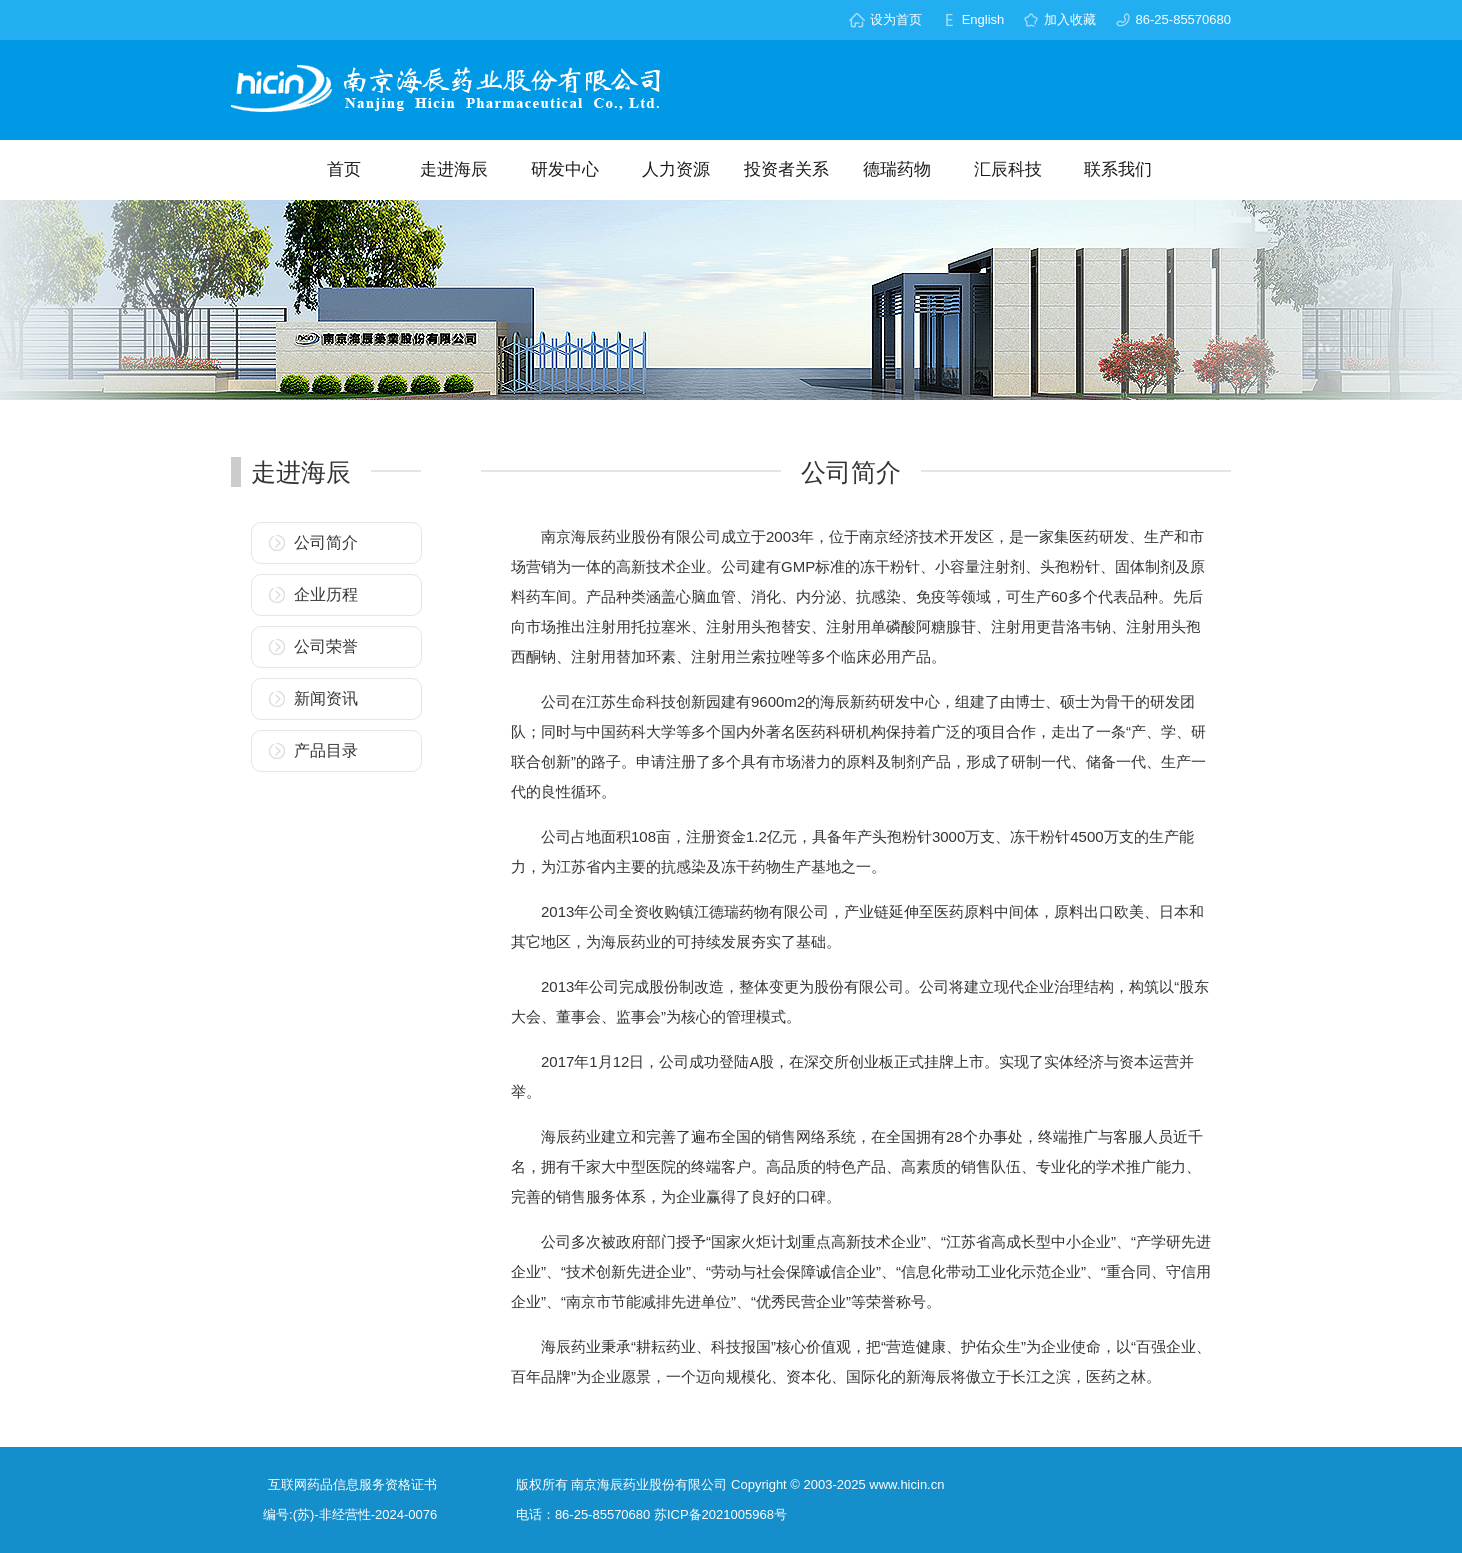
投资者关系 (786, 169)
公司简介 (326, 542)
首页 (344, 169)
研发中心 (565, 169)
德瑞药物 (897, 169)
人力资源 (676, 169)
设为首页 (896, 19)
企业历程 (326, 594)
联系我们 (1118, 169)
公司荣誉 (326, 646)
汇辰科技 (1008, 169)
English (983, 19)
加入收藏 (1070, 19)
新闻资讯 (326, 698)
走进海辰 (454, 169)
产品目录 (326, 750)
